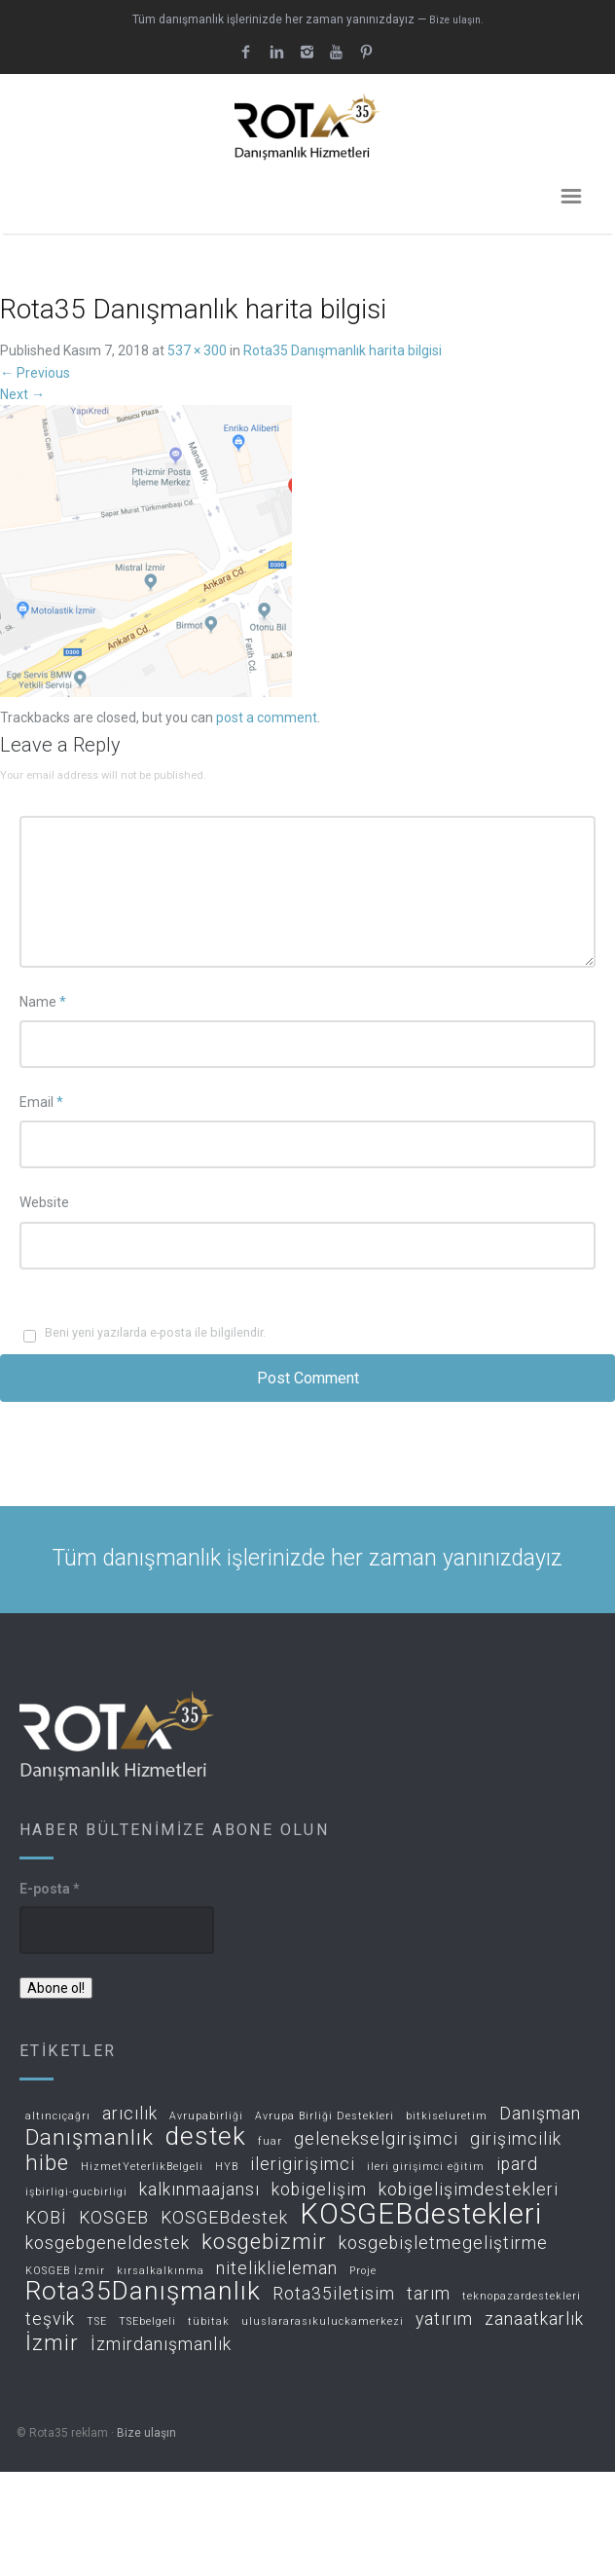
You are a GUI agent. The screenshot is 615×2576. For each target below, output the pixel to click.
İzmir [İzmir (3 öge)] (52, 2344)
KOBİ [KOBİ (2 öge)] (46, 2218)
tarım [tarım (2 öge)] (429, 2294)
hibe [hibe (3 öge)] (47, 2164)
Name (42, 1002)
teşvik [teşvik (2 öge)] (50, 2319)
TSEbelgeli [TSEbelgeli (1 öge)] (147, 2322)
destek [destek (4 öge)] (205, 2137)
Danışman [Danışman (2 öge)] (540, 2114)
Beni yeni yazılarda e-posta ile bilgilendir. (155, 1332)
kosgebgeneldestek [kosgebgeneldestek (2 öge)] (107, 2243)
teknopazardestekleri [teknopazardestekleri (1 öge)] (521, 2296)
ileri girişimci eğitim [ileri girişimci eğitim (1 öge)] (426, 2167)
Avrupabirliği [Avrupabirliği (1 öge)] (206, 2116)
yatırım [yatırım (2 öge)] (444, 2319)
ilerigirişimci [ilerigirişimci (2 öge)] (302, 2164)
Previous (35, 373)
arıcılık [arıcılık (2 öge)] (130, 2114)
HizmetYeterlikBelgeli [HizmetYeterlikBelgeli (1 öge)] (142, 2167)
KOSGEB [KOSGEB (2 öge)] (114, 2218)
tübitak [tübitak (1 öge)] (209, 2322)
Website (44, 1202)
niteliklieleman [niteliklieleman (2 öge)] (277, 2269)
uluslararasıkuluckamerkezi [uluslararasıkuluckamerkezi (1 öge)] (322, 2322)
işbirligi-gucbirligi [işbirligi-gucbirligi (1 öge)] (76, 2192)
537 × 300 (197, 350)
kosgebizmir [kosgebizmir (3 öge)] (264, 2242)
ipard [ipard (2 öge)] (517, 2164)
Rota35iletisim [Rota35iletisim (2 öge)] (333, 2294)
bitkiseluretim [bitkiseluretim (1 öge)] (447, 2116)
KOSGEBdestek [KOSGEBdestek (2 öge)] (224, 2218)
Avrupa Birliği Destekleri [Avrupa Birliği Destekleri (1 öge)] (324, 2116)
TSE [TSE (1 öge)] (97, 2322)
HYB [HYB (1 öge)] (226, 2167)
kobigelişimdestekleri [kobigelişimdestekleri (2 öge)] (469, 2190)
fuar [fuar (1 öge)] (270, 2142)
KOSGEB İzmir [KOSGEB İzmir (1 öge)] (65, 2271)
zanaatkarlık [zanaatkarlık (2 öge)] (534, 2319)
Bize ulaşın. (456, 20)
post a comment (266, 717)
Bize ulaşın (146, 2433)
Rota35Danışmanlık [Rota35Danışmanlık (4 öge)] (143, 2292)
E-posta (49, 1888)
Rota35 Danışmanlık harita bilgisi (342, 350)
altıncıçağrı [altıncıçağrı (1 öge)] (57, 2116)
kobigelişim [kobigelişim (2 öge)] (319, 2190)
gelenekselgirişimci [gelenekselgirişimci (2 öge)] (376, 2139)
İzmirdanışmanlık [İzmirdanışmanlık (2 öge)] (161, 2345)
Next (22, 394)
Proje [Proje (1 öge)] (363, 2271)
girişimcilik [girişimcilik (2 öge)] (515, 2139)
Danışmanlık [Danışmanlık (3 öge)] (89, 2138)
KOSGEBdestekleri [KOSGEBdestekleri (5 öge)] (421, 2215)
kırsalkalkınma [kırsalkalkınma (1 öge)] (160, 2271)
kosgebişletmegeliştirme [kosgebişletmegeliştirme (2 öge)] (443, 2243)
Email (41, 1102)
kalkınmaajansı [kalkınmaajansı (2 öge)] (199, 2190)
